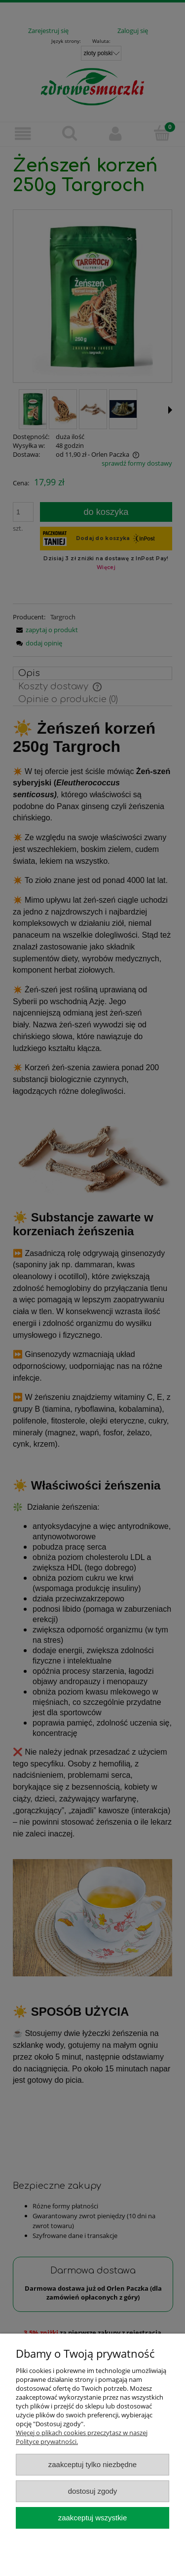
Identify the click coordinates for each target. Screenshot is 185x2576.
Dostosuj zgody (92, 2491)
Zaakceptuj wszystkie (92, 2517)
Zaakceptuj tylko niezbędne (92, 2464)
